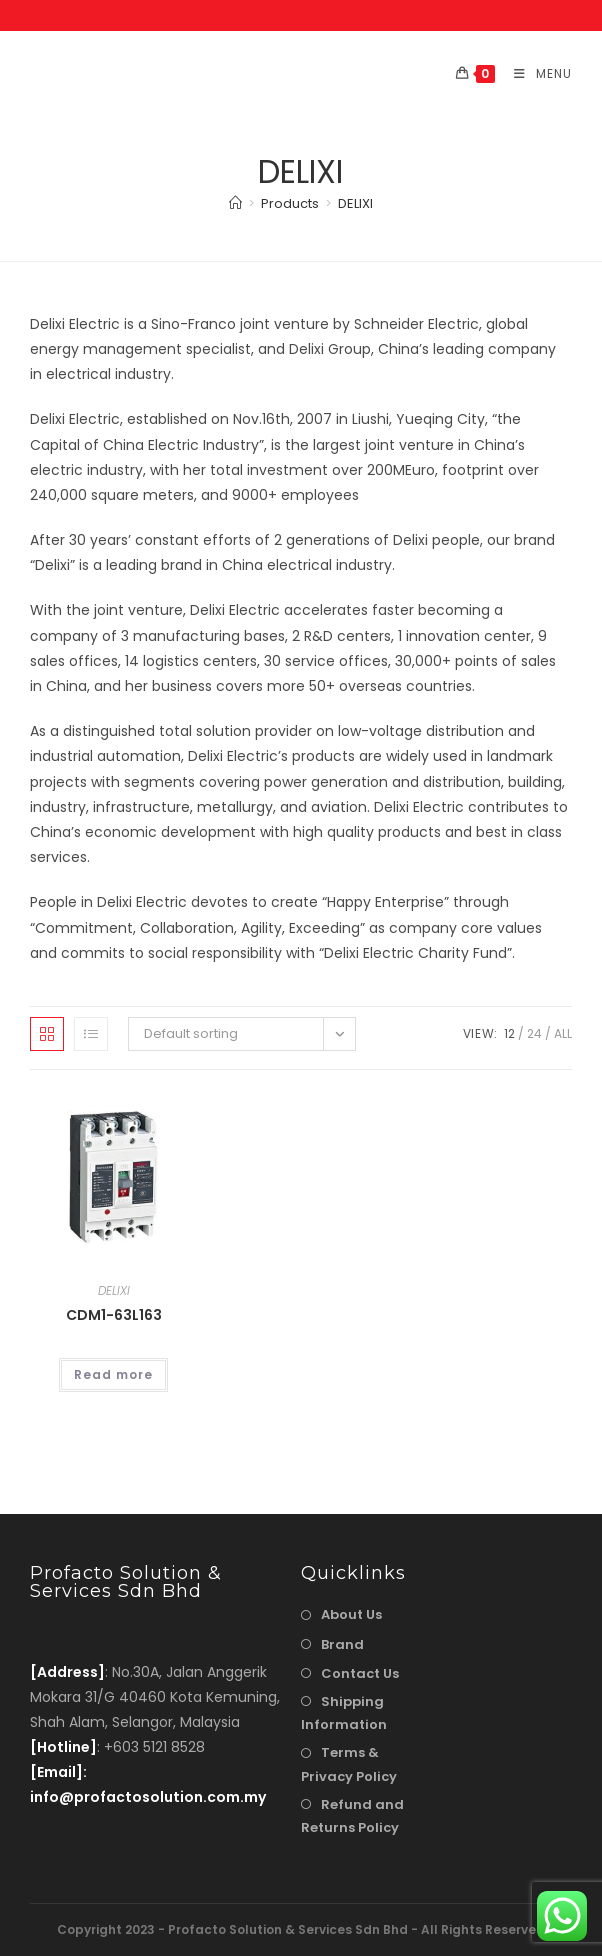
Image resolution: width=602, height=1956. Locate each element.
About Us (351, 1614)
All (563, 1033)
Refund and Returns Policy (352, 1816)
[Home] (235, 203)
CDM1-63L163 (114, 1315)
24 (534, 1033)
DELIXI (355, 203)
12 (509, 1033)
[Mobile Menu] (535, 73)
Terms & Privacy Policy (349, 1764)
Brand (342, 1644)
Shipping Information (344, 1713)
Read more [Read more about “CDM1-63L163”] (113, 1374)
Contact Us (360, 1673)
